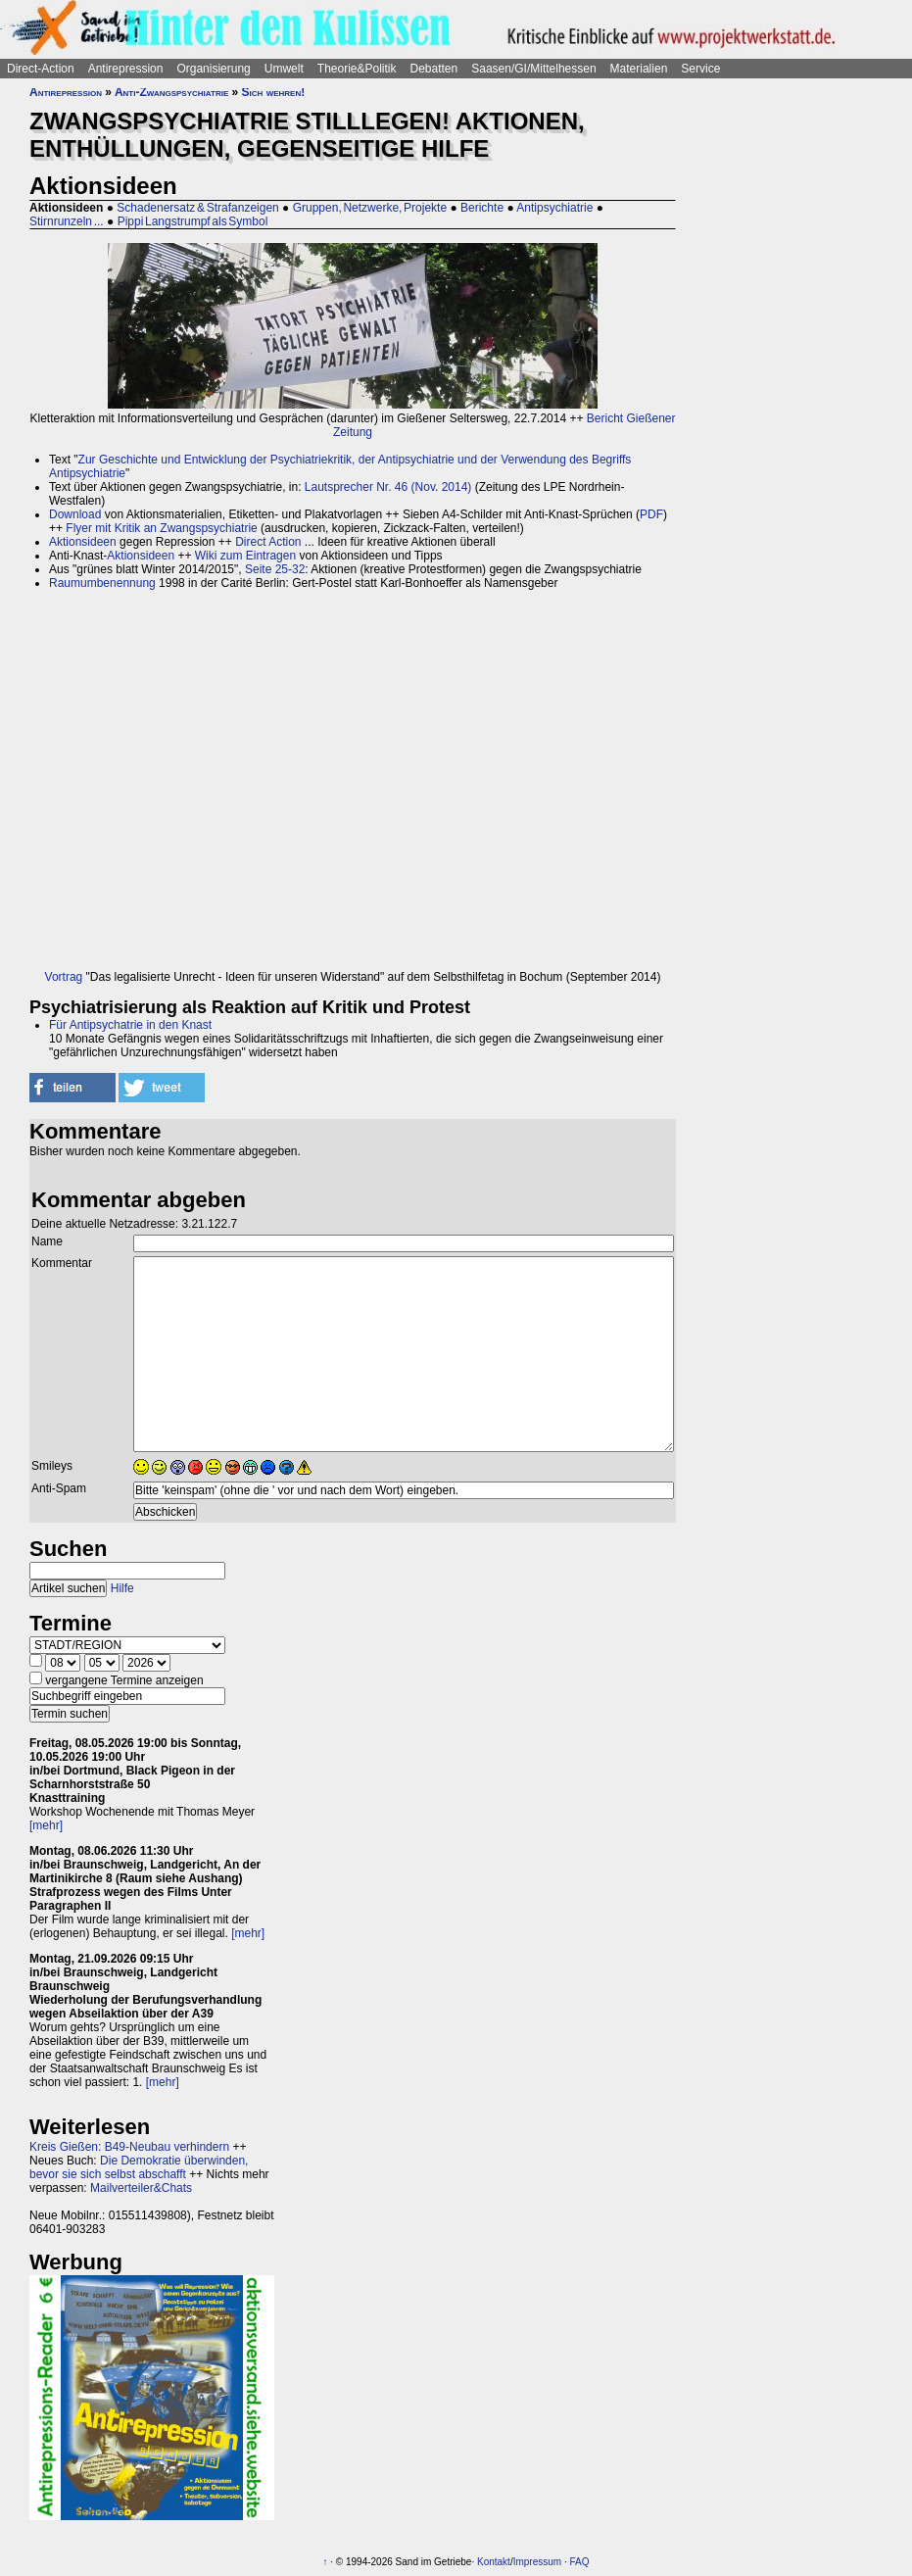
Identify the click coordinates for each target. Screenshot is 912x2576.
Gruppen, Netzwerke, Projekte (370, 208)
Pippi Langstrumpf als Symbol (193, 221)
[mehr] (46, 1825)
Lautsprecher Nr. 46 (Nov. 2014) (388, 487)
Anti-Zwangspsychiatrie (171, 92)
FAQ (579, 2561)
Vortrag (64, 977)
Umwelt (284, 68)
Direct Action (268, 542)
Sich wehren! (274, 92)
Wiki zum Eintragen (245, 555)
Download (75, 514)
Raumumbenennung (102, 583)
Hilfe (122, 1588)
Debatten (434, 68)
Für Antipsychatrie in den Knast (130, 1025)
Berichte (482, 208)
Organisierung (213, 68)
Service (700, 68)
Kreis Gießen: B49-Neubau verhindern (129, 2147)
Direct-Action (40, 68)
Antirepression (126, 68)
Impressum (537, 2561)
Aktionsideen (83, 542)
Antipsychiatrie (554, 208)
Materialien (639, 68)
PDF (651, 514)
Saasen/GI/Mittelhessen (533, 68)
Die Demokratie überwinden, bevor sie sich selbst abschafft (138, 2167)
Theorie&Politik (357, 68)
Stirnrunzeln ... (66, 221)
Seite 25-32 (275, 569)
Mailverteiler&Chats (141, 2188)
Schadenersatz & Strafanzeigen (197, 208)
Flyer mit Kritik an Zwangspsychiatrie (161, 528)
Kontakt (493, 2561)
